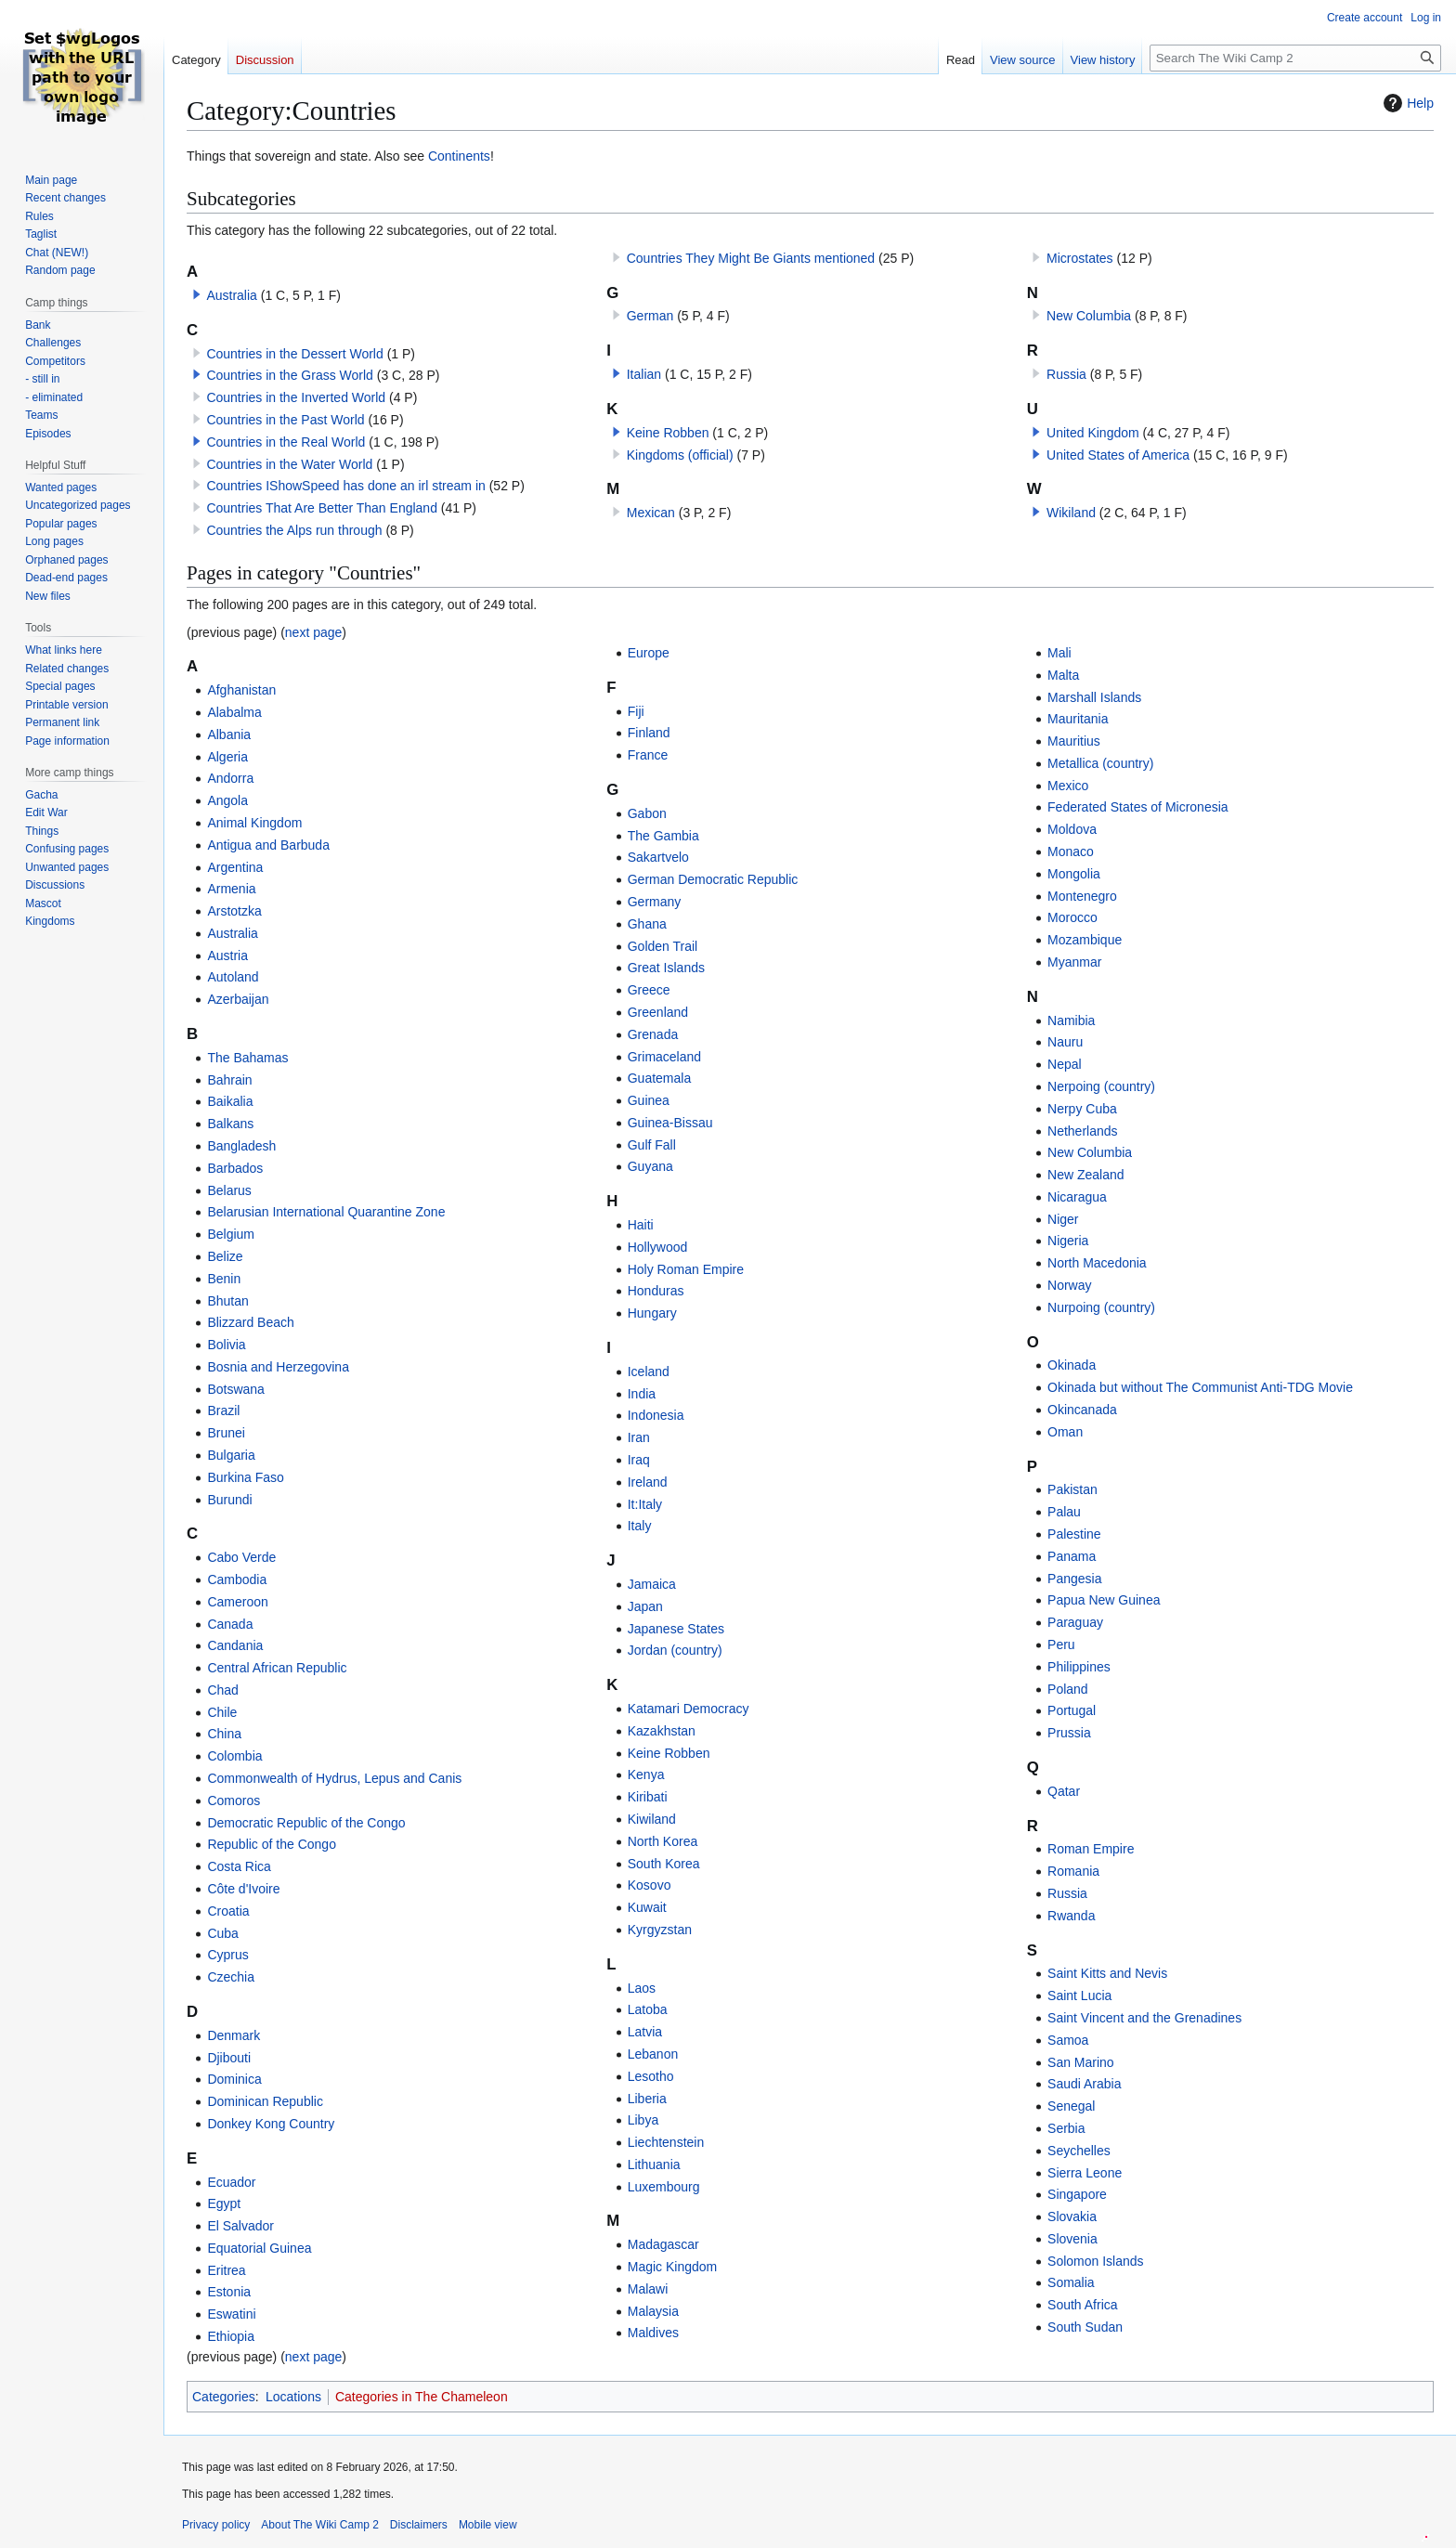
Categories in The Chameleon (421, 2396)
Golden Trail (662, 946)
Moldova (1072, 829)
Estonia (229, 2291)
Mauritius (1073, 741)
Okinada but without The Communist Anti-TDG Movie (1200, 1387)
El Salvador (240, 2225)
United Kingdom (1092, 432)
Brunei (225, 1432)
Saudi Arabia (1084, 2083)
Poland (1067, 1689)
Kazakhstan (662, 1730)
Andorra (230, 778)
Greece (649, 989)
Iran (639, 1437)
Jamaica (652, 1584)
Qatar (1063, 1791)
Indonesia (656, 1415)
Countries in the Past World (285, 419)
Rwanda (1071, 1915)
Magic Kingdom (673, 2266)
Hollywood (658, 1247)
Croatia (228, 1911)
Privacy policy (216, 2524)
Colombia (234, 1755)
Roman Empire (1090, 1848)
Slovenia (1072, 2238)
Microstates (1079, 258)
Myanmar (1074, 962)
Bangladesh (241, 1145)
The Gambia (663, 835)
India (642, 1393)
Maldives (653, 2332)
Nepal (1064, 1064)
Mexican (651, 512)
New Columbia (1088, 315)
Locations (293, 2396)
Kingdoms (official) (680, 455)
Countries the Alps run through (294, 530)
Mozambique (1084, 939)
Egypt (223, 2203)
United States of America (1118, 455)
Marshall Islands (1094, 697)
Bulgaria (230, 1455)
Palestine (1074, 1534)
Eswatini (231, 2314)
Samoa (1067, 2040)
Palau (1064, 1511)
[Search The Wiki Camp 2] (1295, 58)
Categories (223, 2396)
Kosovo (649, 1885)
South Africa (1082, 2304)
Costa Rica (238, 1866)
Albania (229, 734)
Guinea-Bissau (670, 1122)
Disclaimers (419, 2524)
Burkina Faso (245, 1477)
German (650, 315)
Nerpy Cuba (1082, 1108)
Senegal (1071, 2106)
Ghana (647, 923)
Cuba (222, 1933)
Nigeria (1067, 1240)
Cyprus (227, 1954)
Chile (222, 1712)
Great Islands (666, 967)
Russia (1066, 374)
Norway (1069, 1285)
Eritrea (226, 2270)
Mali (1059, 652)
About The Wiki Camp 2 (320, 2524)
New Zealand (1085, 1174)
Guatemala (659, 1078)
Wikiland (1071, 512)
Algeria (227, 756)
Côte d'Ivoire (243, 1888)
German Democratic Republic (713, 879)
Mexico (1067, 785)
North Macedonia (1097, 1262)
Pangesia (1074, 1578)
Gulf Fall (652, 1145)
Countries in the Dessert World (294, 353)
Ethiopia (230, 2336)
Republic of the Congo (271, 1844)
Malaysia (653, 2311)
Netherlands (1082, 1131)
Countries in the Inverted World (295, 397)
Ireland (648, 1482)
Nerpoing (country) (1101, 1086)
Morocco (1072, 917)
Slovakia (1072, 2216)
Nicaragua (1077, 1197)
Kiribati (648, 1796)
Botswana (235, 1389)
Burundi (229, 1499)
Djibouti (229, 2057)
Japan (645, 1606)
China (224, 1733)
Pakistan (1072, 1489)
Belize (224, 1256)
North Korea (662, 1841)
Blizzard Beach (250, 1322)
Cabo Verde (241, 1557)
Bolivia (226, 1344)
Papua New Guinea (1103, 1599)
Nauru (1065, 1041)
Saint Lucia (1079, 1995)
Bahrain (229, 1079)
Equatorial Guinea (259, 2248)
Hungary (652, 1313)
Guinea (649, 1100)
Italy (640, 1525)
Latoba (648, 2009)
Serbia (1066, 2128)
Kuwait (647, 1907)
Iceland (649, 1371)
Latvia (645, 2031)
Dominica (234, 2079)
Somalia (1071, 2282)
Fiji (636, 711)
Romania (1073, 1871)
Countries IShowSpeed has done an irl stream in (345, 485)
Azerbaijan (237, 999)
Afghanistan (241, 689)
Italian (644, 374)
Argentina (235, 867)
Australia (231, 295)
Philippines (1079, 1666)
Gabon (647, 813)
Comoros (233, 1800)
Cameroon (237, 1601)
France (648, 755)
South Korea (664, 1863)
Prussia (1069, 1732)
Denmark (233, 2035)
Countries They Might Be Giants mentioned (751, 258)
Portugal (1071, 1710)
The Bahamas (247, 1057)
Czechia (230, 1977)
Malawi (648, 2289)
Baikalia (230, 1101)
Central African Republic (276, 1667)
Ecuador (231, 2182)
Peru (1061, 1644)
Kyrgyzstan (660, 1929)
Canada (230, 1624)
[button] (196, 294)
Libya (643, 2119)
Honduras (656, 1290)
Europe (649, 652)
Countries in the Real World (285, 442)
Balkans (230, 1123)
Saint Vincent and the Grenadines (1144, 2017)
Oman (1065, 1431)
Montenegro (1082, 896)
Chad (222, 1690)
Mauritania (1077, 718)
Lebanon (653, 2054)
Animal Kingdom (254, 822)
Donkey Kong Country (270, 2123)
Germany (655, 901)
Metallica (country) (1100, 763)
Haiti (641, 1224)
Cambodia (236, 1579)
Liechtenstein (666, 2142)
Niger (1062, 1219)
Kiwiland (652, 1819)
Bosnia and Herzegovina (278, 1366)
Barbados (235, 1168)
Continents (459, 156)
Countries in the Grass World (289, 375)
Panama (1071, 1556)
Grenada (653, 1034)
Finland (649, 732)
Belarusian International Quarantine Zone (326, 1211)
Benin (223, 1278)
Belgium (230, 1234)
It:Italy (645, 1504)
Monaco (1070, 851)
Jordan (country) (675, 1650)
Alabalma (234, 712)
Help (1406, 103)
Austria (227, 955)
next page (314, 632)
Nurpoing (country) (1101, 1307)
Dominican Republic (265, 2101)
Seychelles (1079, 2150)
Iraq (639, 1459)
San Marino (1080, 2062)
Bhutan (227, 1301)
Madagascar (663, 2244)
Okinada (1071, 1365)
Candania (235, 1645)
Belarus (229, 1190)
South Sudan (1085, 2327)
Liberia (647, 2098)
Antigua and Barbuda (268, 845)
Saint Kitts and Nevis (1107, 1973)
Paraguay (1075, 1622)
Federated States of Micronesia (1137, 807)
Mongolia (1073, 873)
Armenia (231, 888)
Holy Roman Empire (686, 1269)
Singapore (1077, 2194)
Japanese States (676, 1628)
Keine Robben (668, 432)
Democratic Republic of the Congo (306, 1822)
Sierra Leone (1084, 2172)
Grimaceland (664, 1056)
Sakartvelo (658, 857)
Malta (1063, 675)
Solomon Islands (1095, 2261)
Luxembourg (664, 2186)
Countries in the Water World (289, 464)
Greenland (658, 1012)
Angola (227, 800)
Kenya (646, 1774)
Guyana (650, 1166)
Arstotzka (234, 911)
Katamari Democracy (688, 1708)
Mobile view (488, 2524)
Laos (642, 1988)
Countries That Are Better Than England (321, 507)
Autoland (232, 976)
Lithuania (654, 2164)
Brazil (223, 1410)
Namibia (1071, 1020)
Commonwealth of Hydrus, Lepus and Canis (334, 1778)
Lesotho (651, 2076)
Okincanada (1082, 1409)
